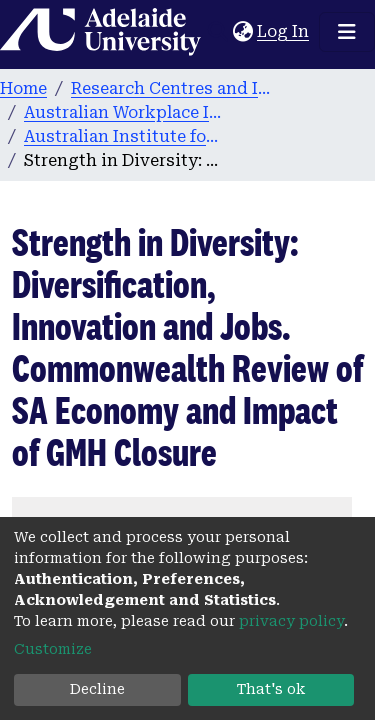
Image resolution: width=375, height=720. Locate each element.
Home (23, 88)
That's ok (271, 689)
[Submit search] (217, 32)
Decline (97, 689)
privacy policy (291, 621)
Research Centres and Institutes (171, 88)
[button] (242, 32)
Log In (284, 31)
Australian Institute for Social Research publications (124, 136)
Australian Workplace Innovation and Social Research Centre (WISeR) (124, 112)
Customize (53, 649)
